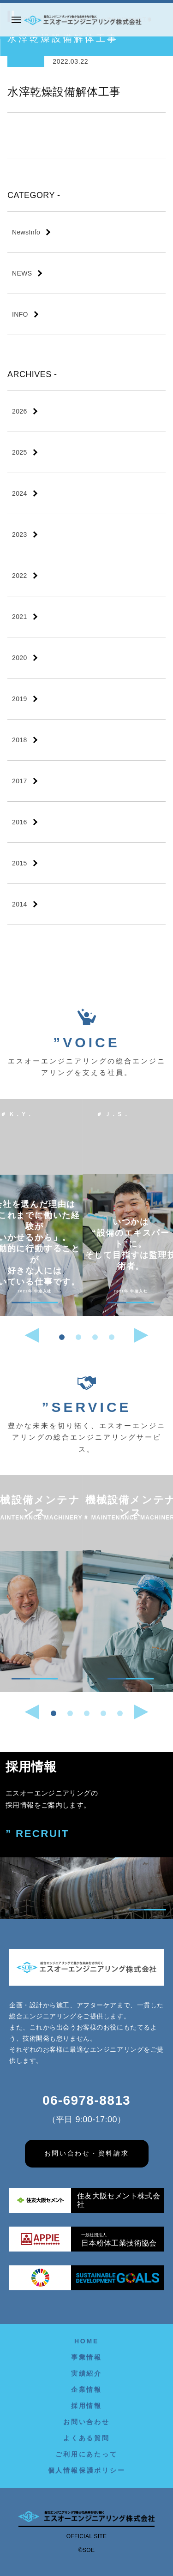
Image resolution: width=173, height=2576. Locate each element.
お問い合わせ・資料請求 (86, 2153)
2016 (19, 822)
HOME (86, 2341)
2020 (19, 657)
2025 (19, 452)
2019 (19, 699)
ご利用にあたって (86, 2454)
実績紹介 (86, 2373)
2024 (19, 493)
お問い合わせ (86, 2422)
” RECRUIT (37, 1833)
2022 (19, 575)
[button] (62, 1337)
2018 (19, 740)
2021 (19, 616)
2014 (19, 904)
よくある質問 (86, 2438)
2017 (19, 781)
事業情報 (86, 2357)
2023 (19, 534)
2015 (19, 863)
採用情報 (86, 2405)
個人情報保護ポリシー (86, 2470)
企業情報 (86, 2389)
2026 (19, 411)
